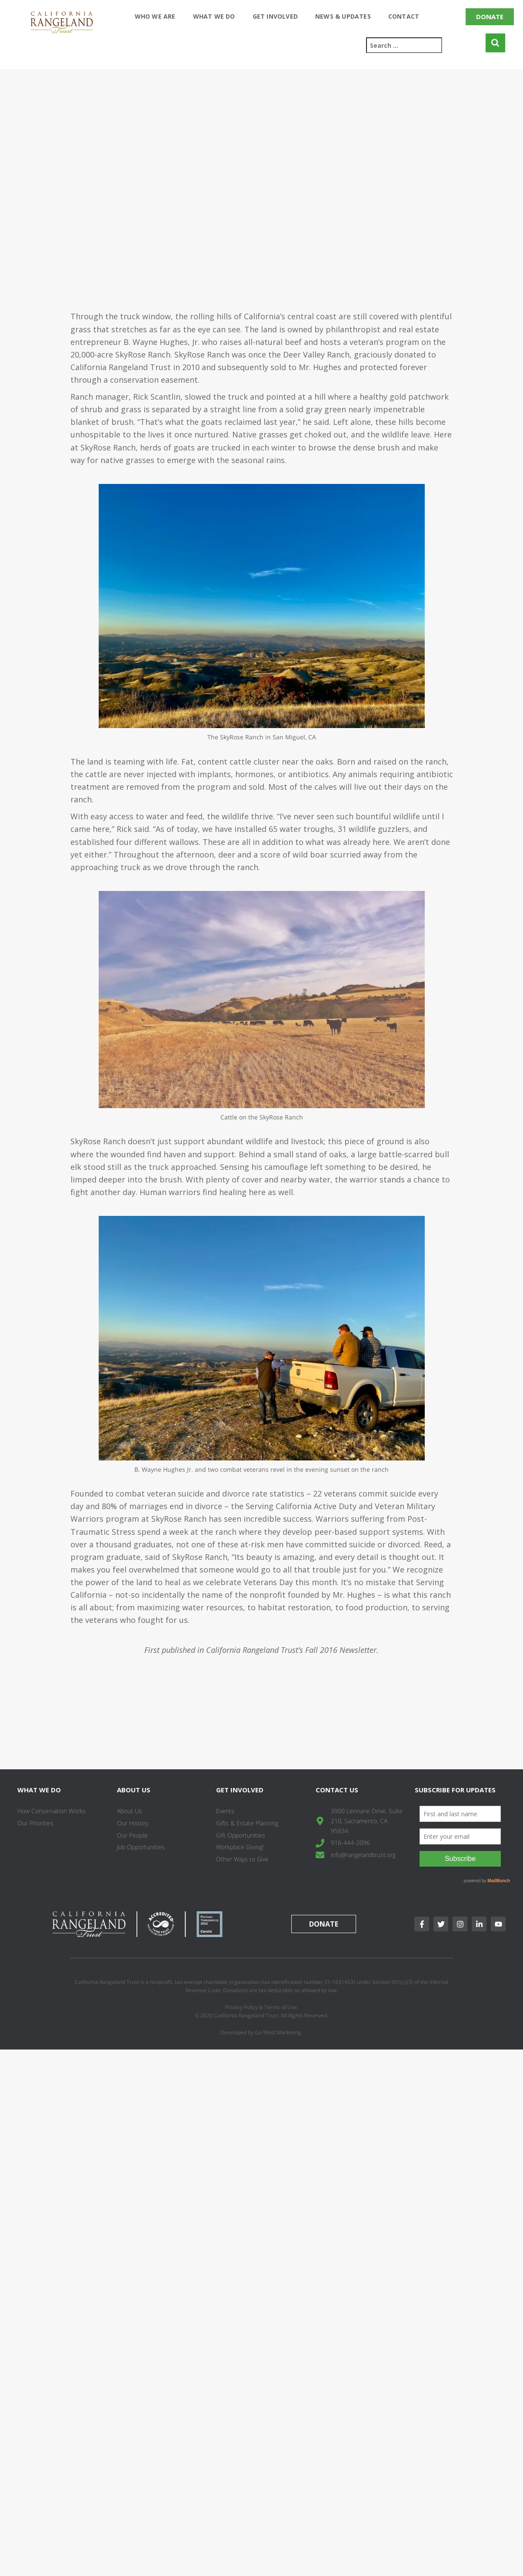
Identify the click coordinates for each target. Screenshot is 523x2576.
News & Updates (343, 16)
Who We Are (155, 16)
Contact (403, 16)
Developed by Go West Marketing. (261, 2032)
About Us (133, 1789)
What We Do (214, 16)
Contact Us (337, 1789)
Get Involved (275, 16)
